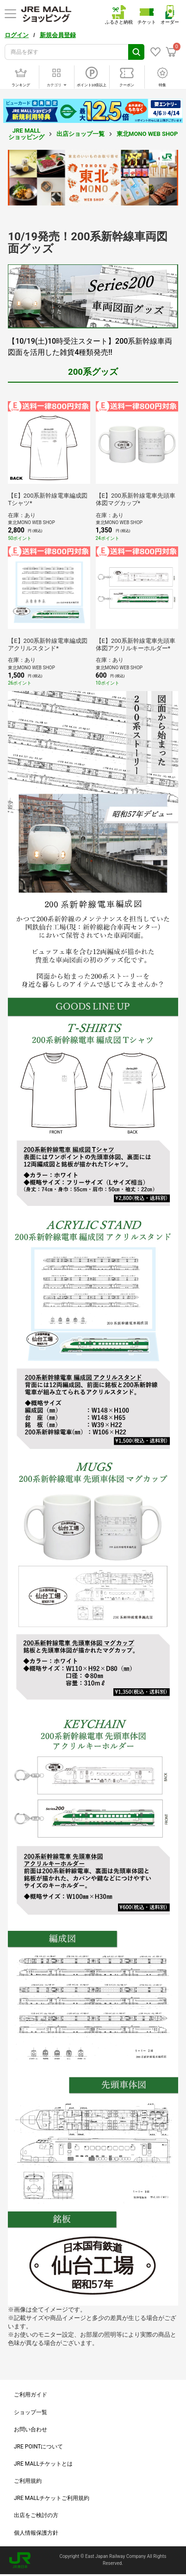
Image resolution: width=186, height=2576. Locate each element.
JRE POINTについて (38, 2446)
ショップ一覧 (30, 2412)
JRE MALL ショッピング (26, 134)
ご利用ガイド (30, 2394)
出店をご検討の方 (36, 2515)
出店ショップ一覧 (80, 133)
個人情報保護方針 (36, 2533)
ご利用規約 (28, 2481)
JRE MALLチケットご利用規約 (51, 2498)
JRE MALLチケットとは (43, 2464)
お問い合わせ (30, 2429)
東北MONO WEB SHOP (147, 133)
